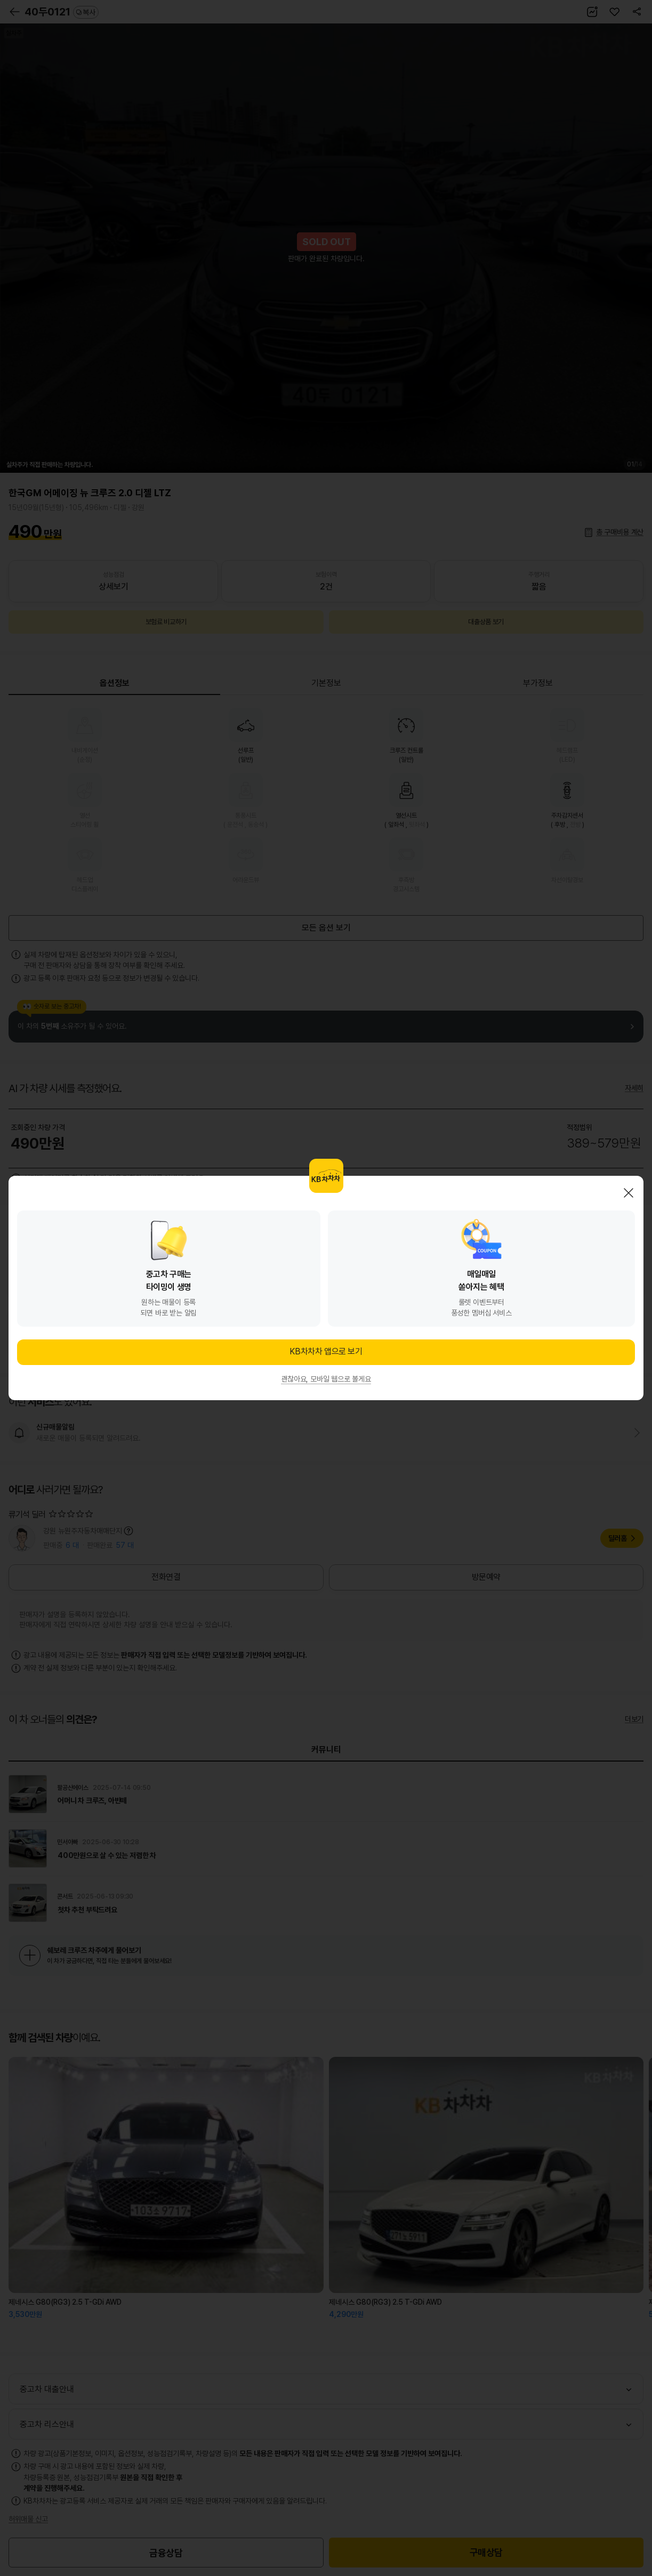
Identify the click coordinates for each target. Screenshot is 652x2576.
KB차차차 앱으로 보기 (325, 1351)
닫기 (628, 1192)
